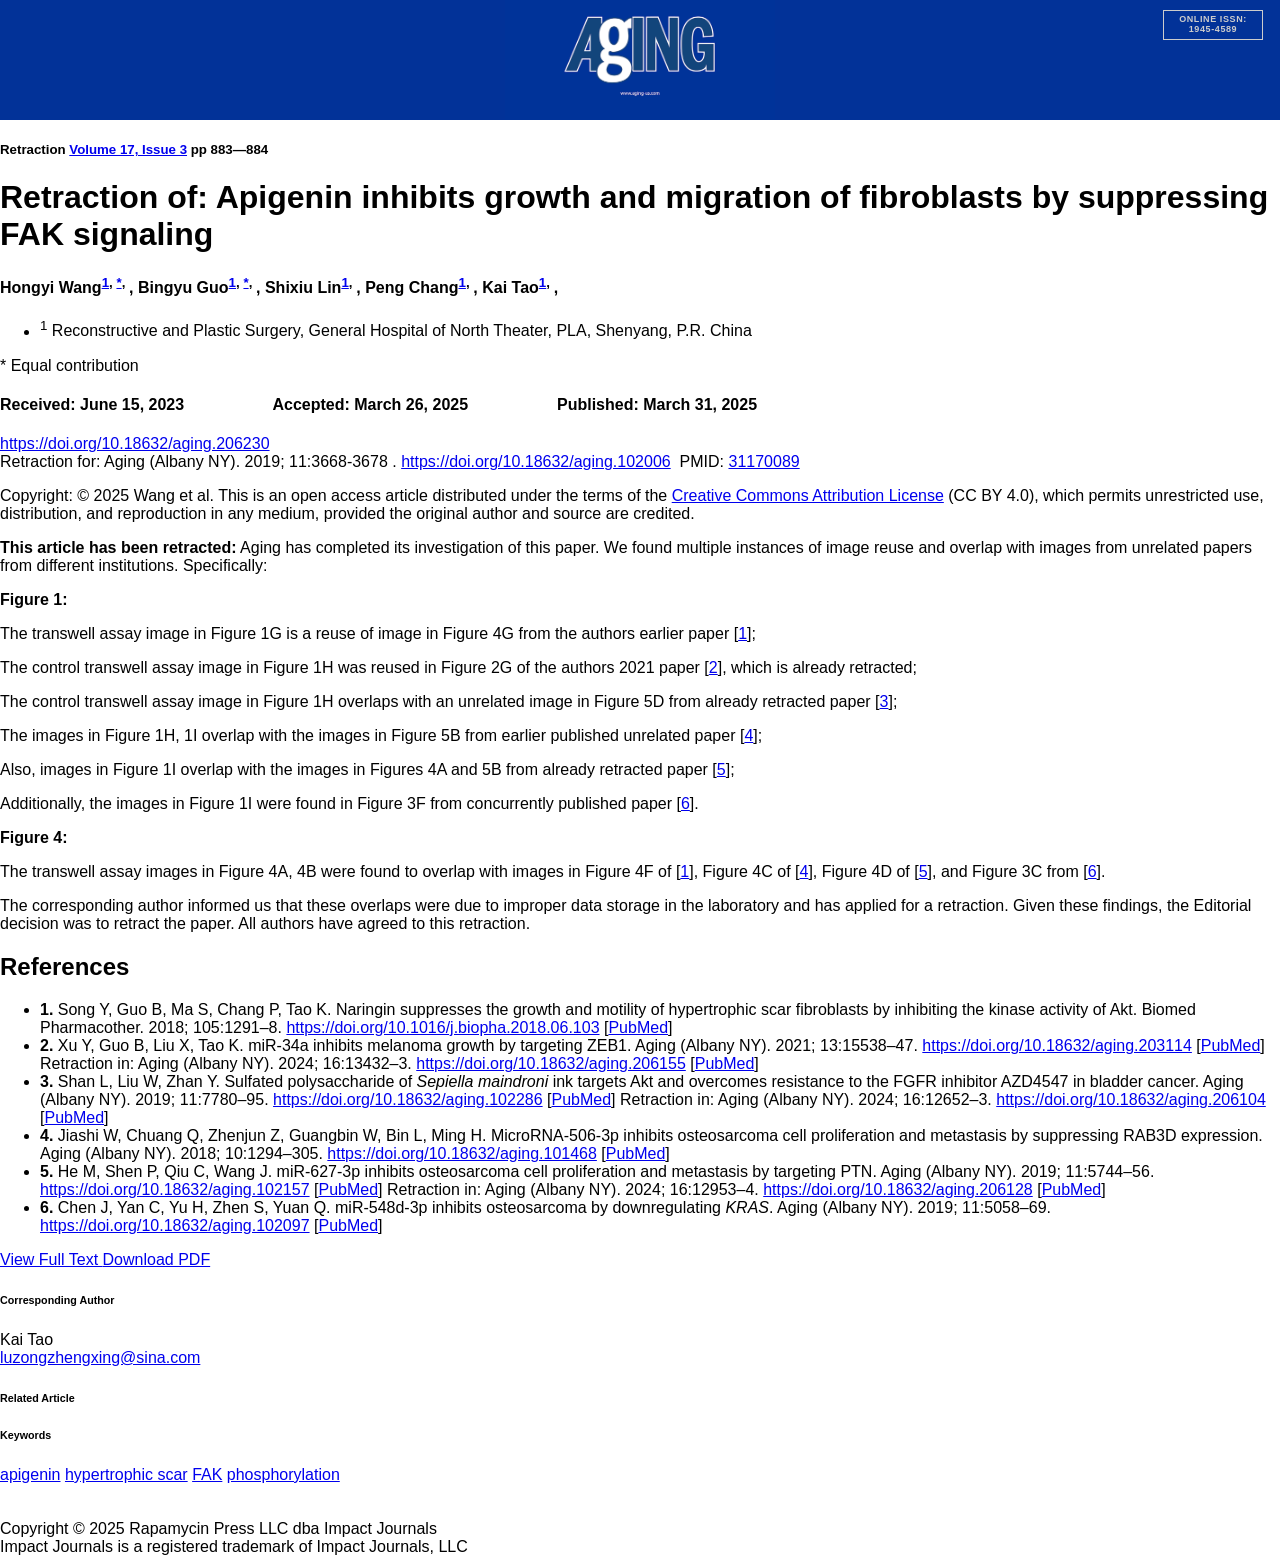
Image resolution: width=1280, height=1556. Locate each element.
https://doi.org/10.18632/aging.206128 (898, 1189)
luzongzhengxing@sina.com (100, 1357)
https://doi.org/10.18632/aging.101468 (462, 1153)
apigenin (30, 1474)
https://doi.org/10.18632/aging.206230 (135, 443)
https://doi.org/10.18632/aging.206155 (551, 1063)
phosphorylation (283, 1474)
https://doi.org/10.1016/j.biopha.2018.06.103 (442, 1027)
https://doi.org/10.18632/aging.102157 (175, 1189)
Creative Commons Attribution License (808, 495)
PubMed (638, 1027)
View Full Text (51, 1259)
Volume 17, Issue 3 (128, 149)
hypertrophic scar (126, 1474)
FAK (207, 1474)
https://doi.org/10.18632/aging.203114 (1057, 1045)
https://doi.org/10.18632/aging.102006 (536, 461)
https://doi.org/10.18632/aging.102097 (175, 1225)
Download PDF (157, 1259)
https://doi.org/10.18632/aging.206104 (1131, 1099)
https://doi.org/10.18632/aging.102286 (408, 1099)
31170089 (763, 461)
